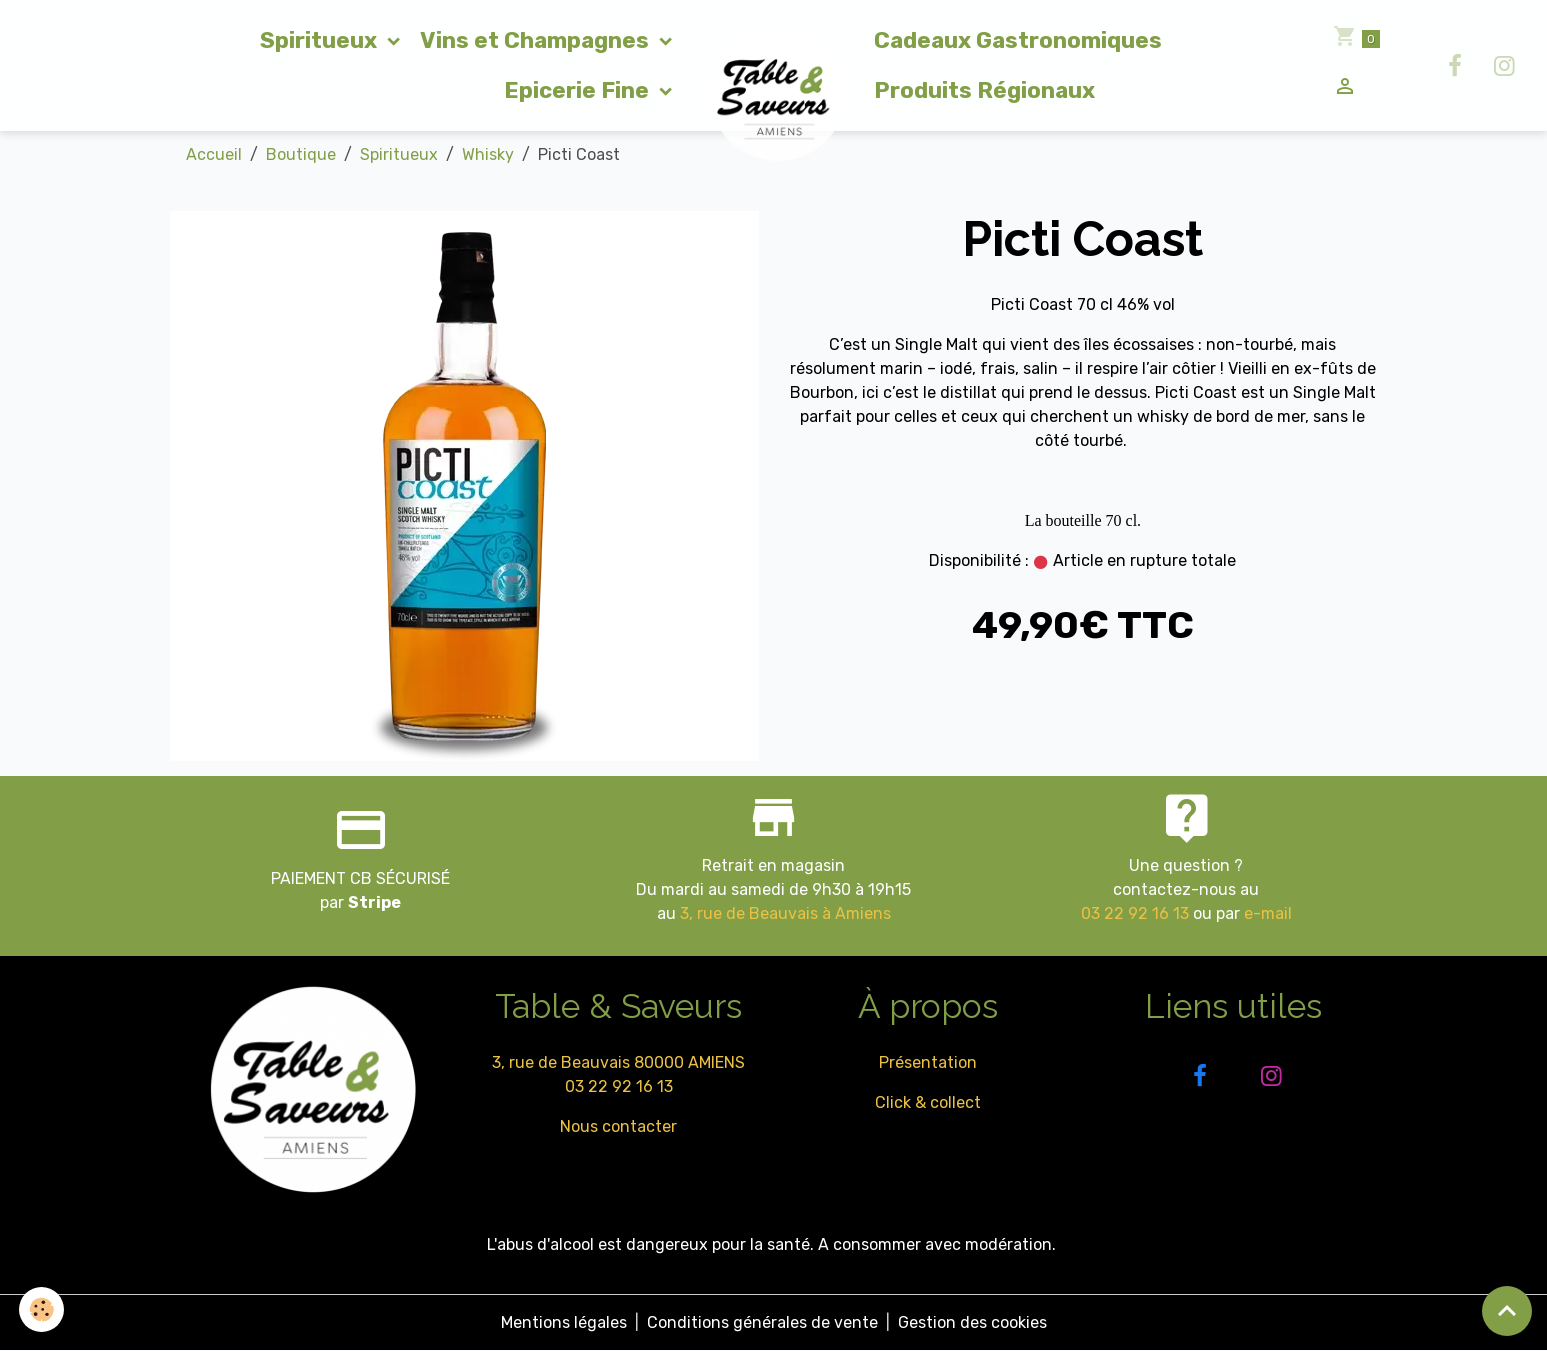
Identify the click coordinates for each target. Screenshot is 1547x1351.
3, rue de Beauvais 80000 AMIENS (618, 1062)
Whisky (488, 154)
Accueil (214, 154)
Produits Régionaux (984, 90)
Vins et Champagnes (537, 40)
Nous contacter (618, 1126)
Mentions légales (564, 1322)
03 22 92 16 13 (1135, 913)
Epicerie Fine (579, 90)
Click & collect (928, 1102)
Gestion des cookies (972, 1322)
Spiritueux (321, 40)
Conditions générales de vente (762, 1322)
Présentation (928, 1062)
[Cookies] (42, 1309)
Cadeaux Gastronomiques (1018, 40)
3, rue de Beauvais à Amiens (785, 913)
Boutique (301, 154)
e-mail (1268, 913)
